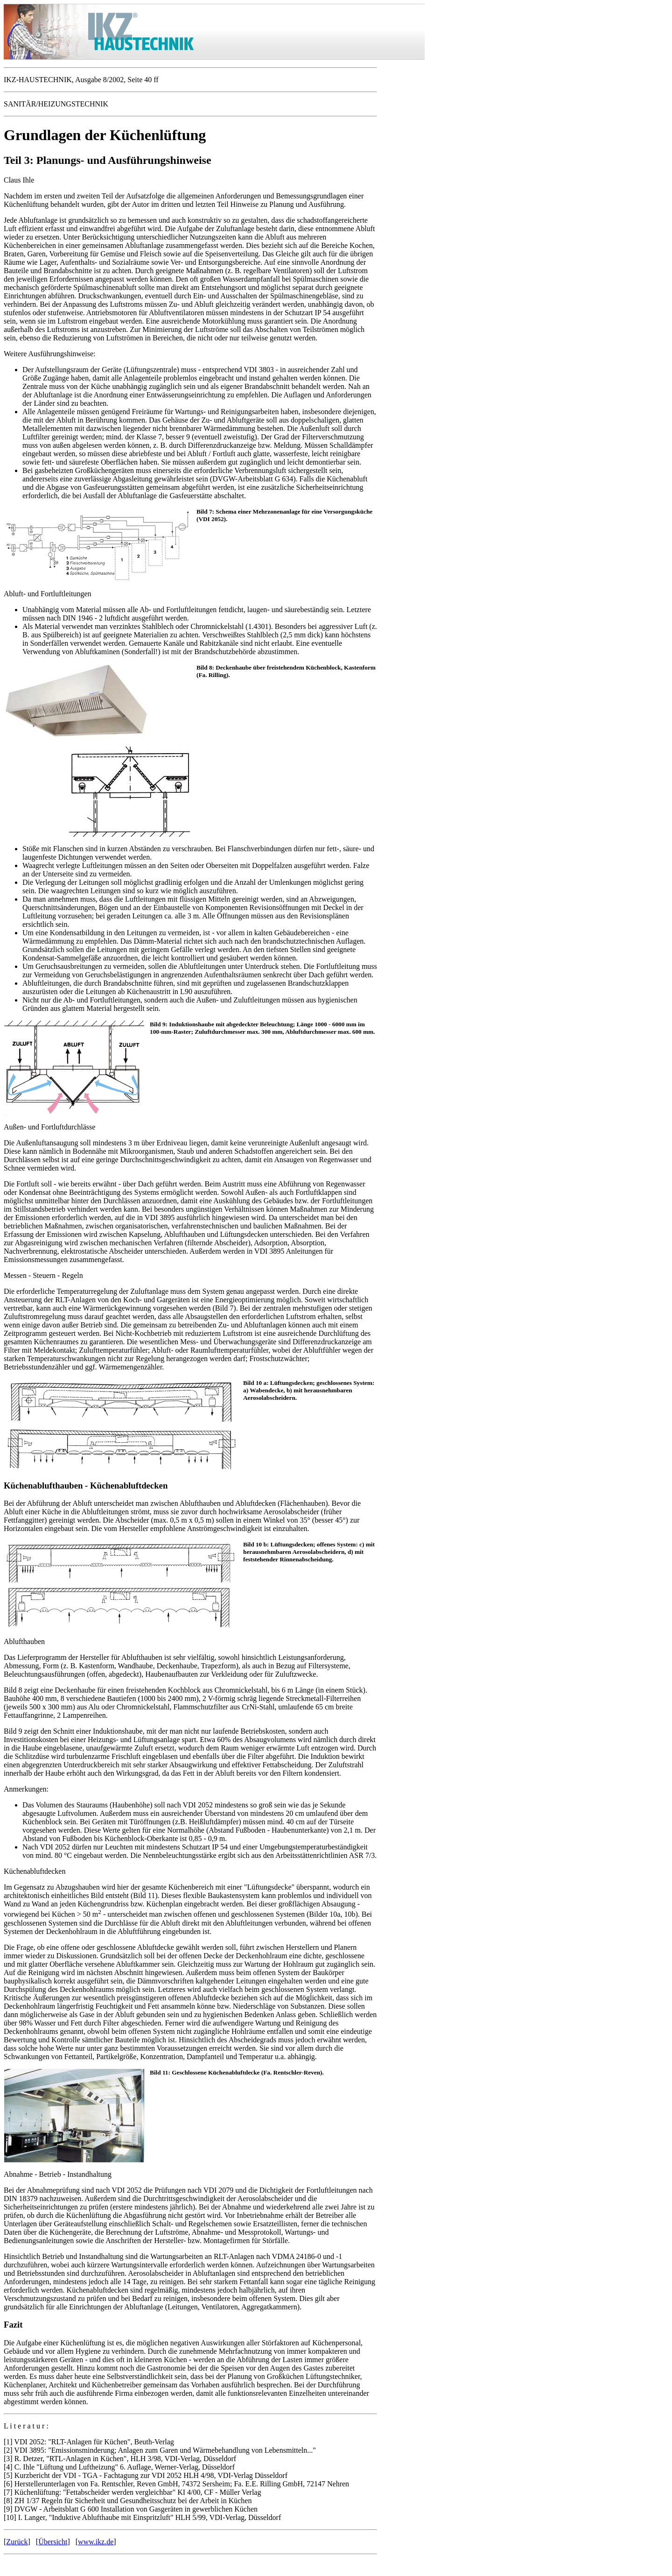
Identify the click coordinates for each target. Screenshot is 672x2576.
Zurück (17, 2542)
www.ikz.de (95, 2542)
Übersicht (52, 2542)
